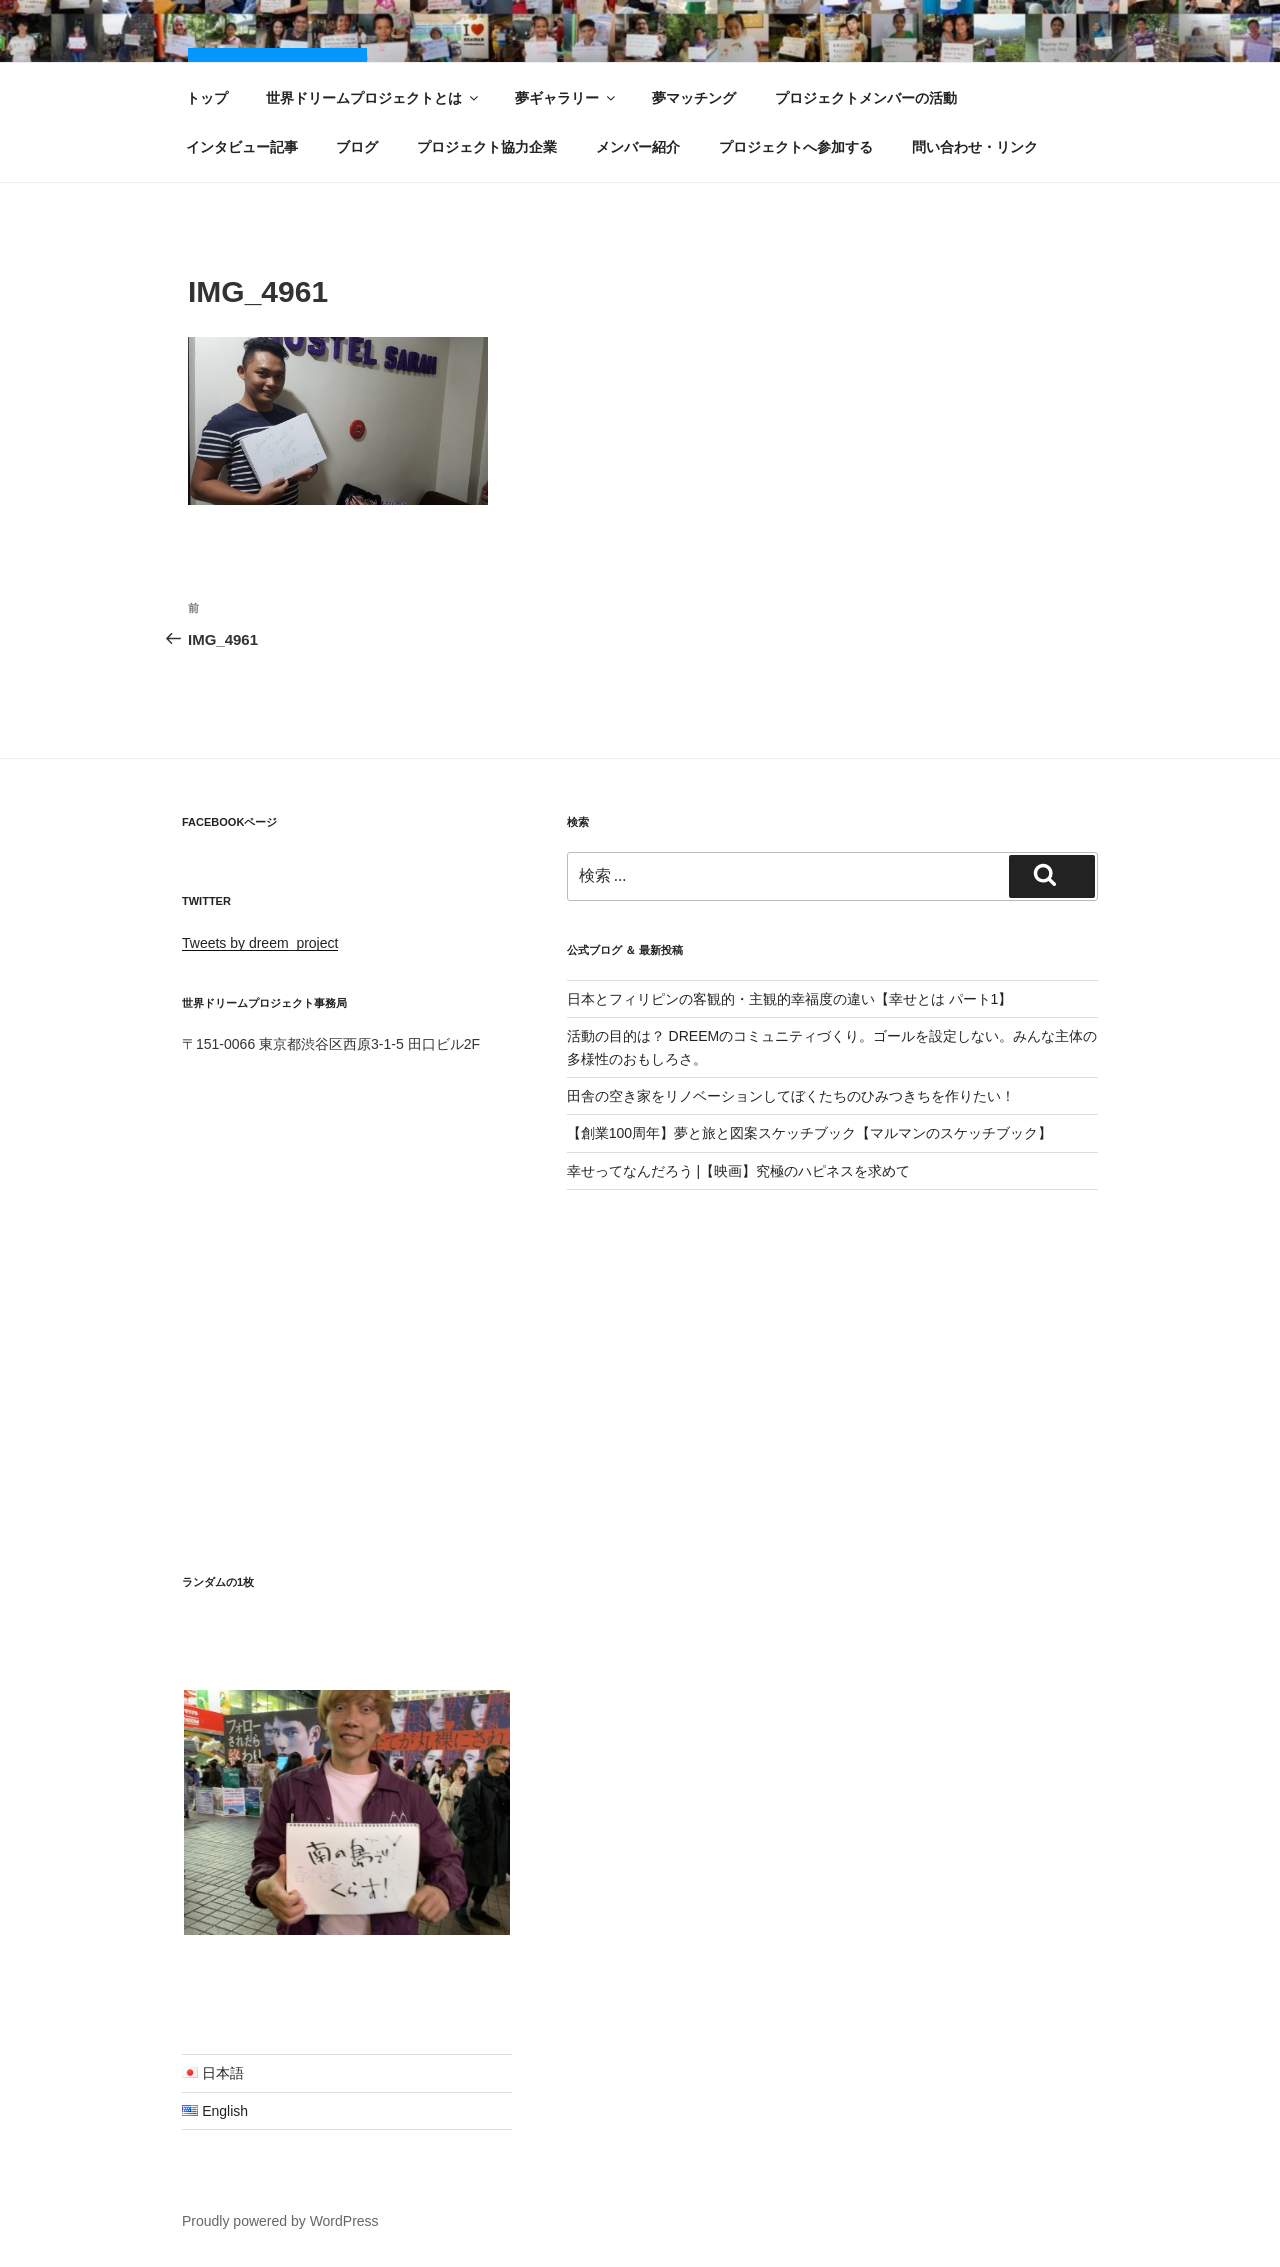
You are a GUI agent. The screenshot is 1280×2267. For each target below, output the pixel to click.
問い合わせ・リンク (975, 147)
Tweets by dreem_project (260, 943)
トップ (207, 98)
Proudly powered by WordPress (280, 2221)
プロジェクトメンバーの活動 (866, 98)
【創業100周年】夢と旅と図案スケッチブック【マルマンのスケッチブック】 (809, 1133)
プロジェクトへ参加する (796, 147)
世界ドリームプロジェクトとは (373, 98)
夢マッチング (694, 98)
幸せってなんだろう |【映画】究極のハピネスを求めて (739, 1171)
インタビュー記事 (242, 147)
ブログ (357, 147)
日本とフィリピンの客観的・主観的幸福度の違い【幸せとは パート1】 (790, 999)
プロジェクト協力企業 (487, 147)
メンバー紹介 (638, 147)
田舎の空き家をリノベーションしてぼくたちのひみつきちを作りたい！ (791, 1096)
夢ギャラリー (566, 98)
